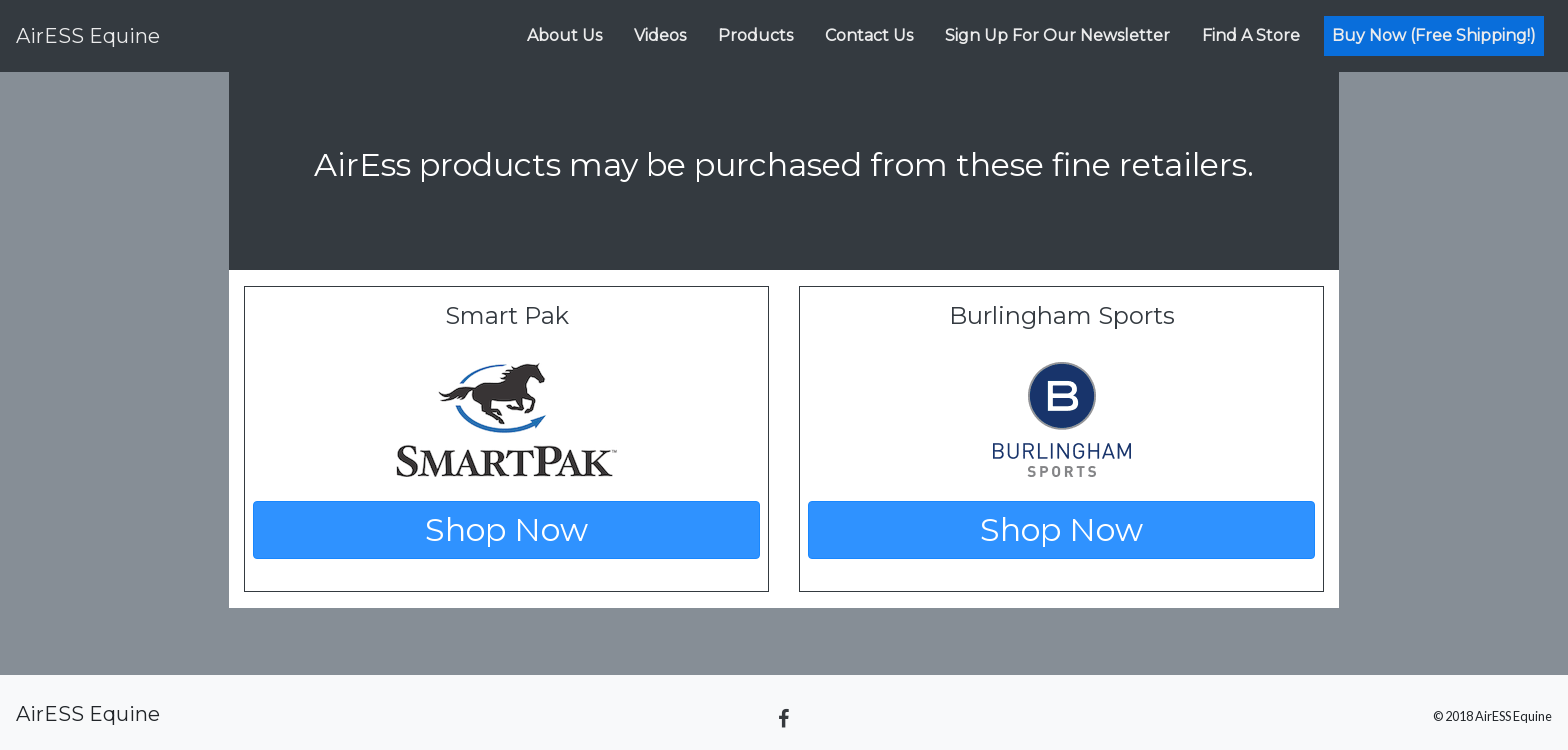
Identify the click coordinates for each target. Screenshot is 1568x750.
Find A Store (1251, 35)
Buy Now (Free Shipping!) (1434, 35)
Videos (660, 35)
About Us (564, 35)
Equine (88, 36)
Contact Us (869, 35)
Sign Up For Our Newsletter (1057, 35)
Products (755, 35)
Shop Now (506, 529)
